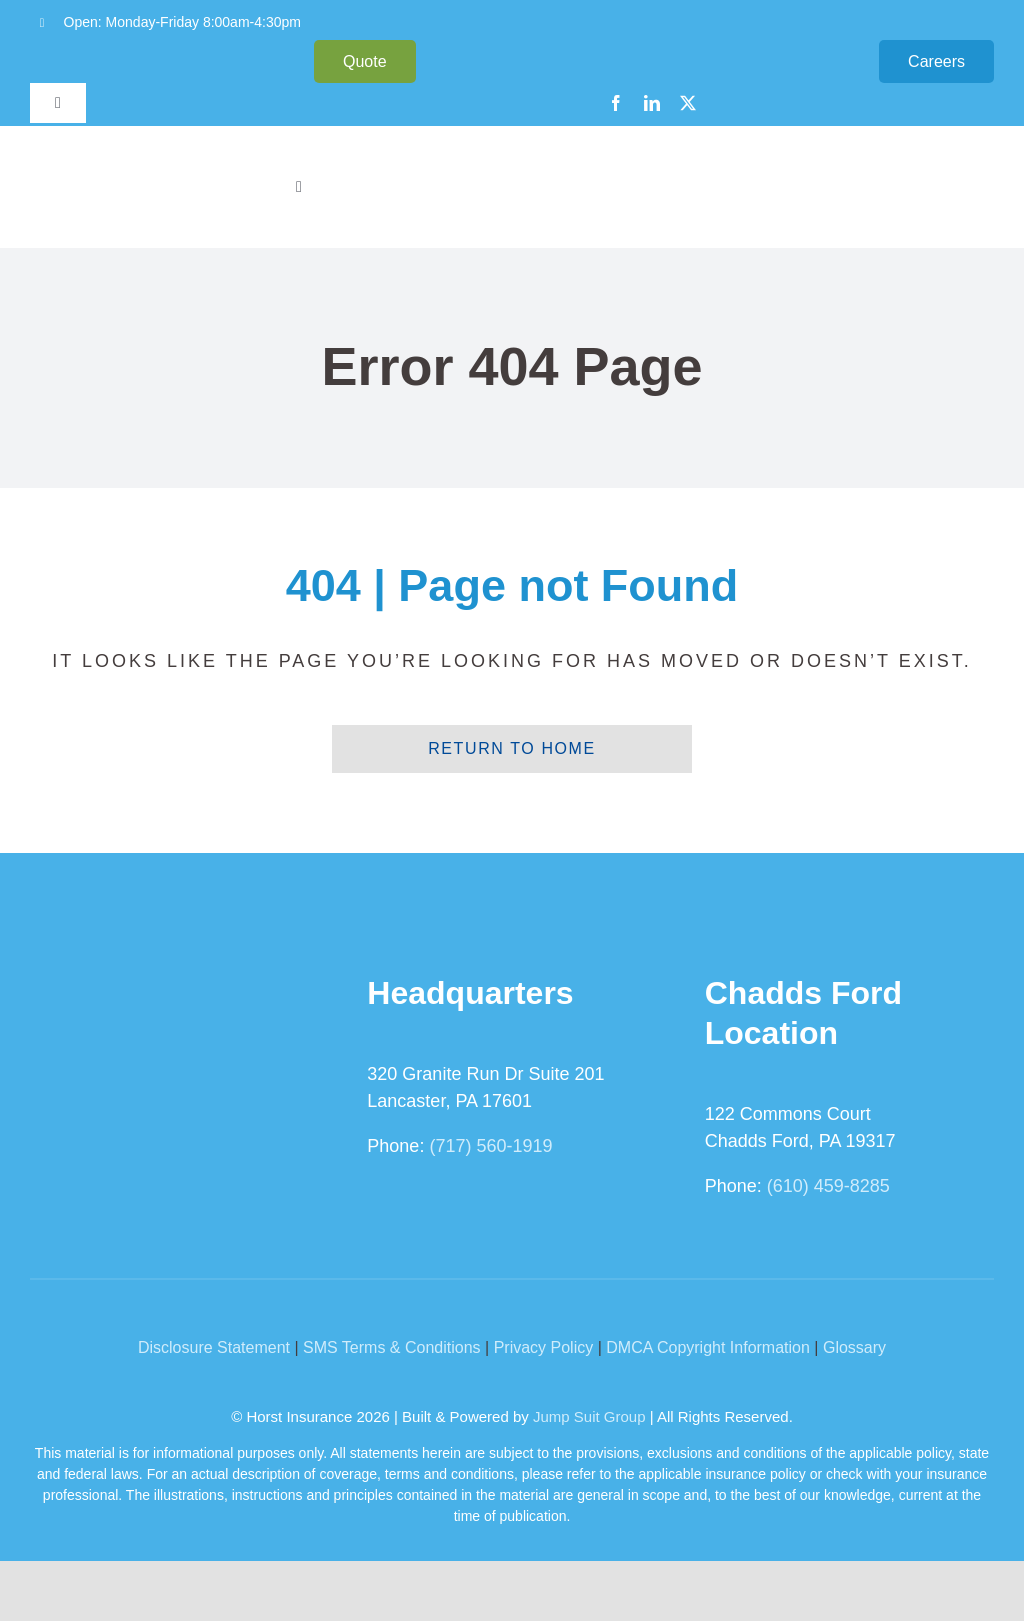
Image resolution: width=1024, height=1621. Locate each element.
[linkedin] (652, 103)
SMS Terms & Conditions (392, 1347)
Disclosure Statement (214, 1347)
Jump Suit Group (589, 1416)
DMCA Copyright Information (708, 1347)
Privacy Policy (544, 1347)
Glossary (854, 1347)
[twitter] (688, 103)
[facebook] (616, 103)
